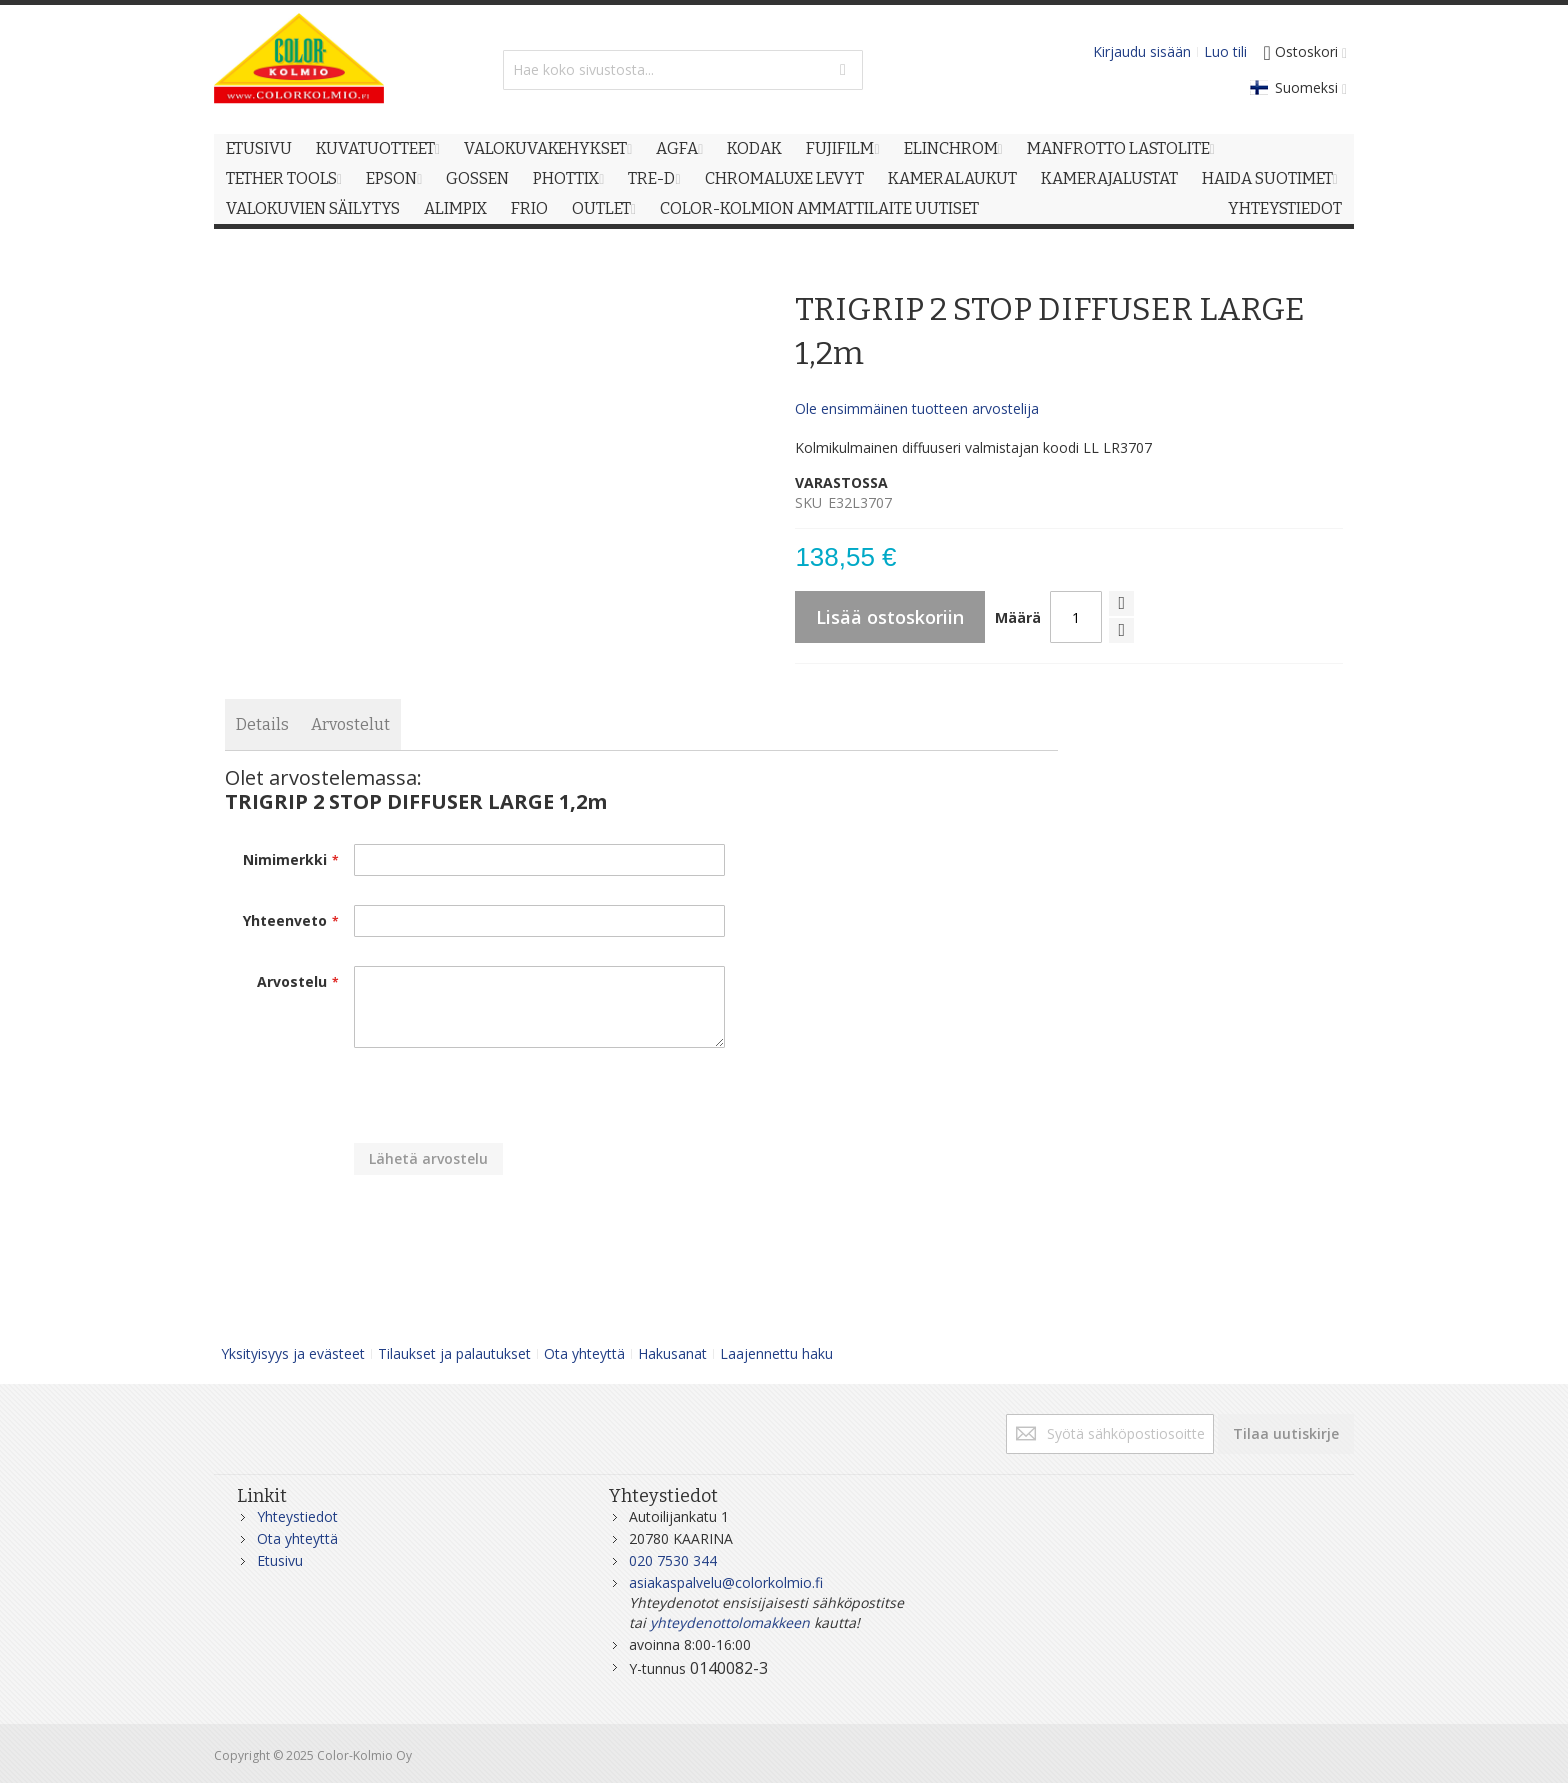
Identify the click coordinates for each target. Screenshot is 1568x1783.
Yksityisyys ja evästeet (293, 1353)
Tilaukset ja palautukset (454, 1353)
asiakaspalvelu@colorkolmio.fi (726, 1582)
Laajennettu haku (776, 1353)
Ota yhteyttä (584, 1353)
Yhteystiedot (297, 1516)
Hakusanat (672, 1353)
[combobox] (683, 70)
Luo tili (1225, 51)
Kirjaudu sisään (1142, 51)
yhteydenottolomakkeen (730, 1622)
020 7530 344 (673, 1560)
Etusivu (280, 1560)
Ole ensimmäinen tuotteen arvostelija (917, 408)
